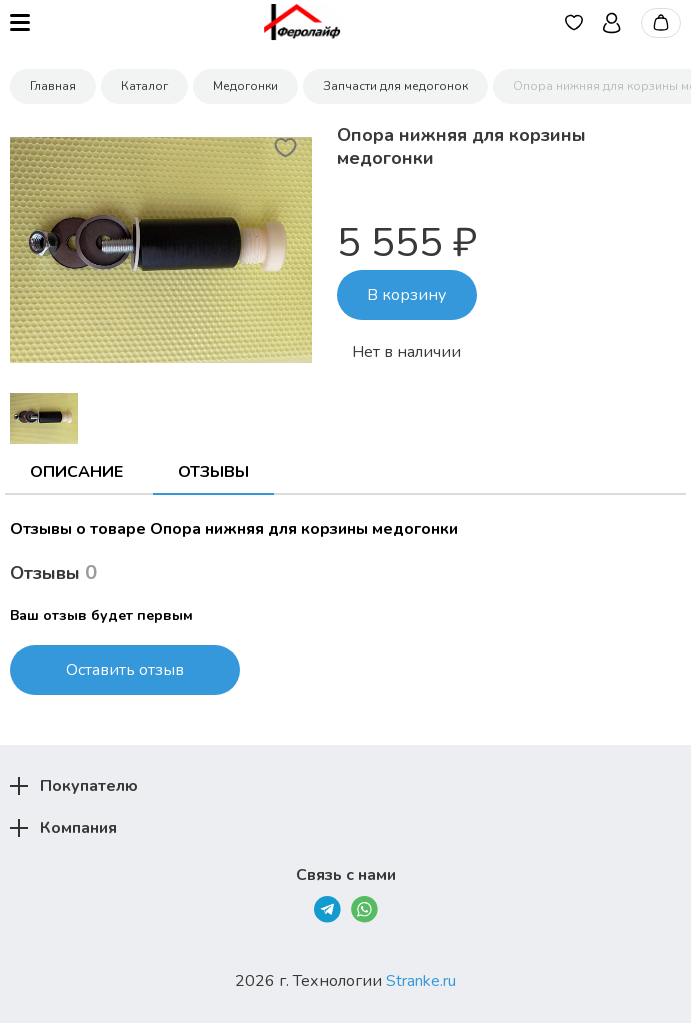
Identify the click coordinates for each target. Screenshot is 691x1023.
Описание (76, 472)
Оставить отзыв (125, 670)
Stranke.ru (421, 981)
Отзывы (213, 472)
